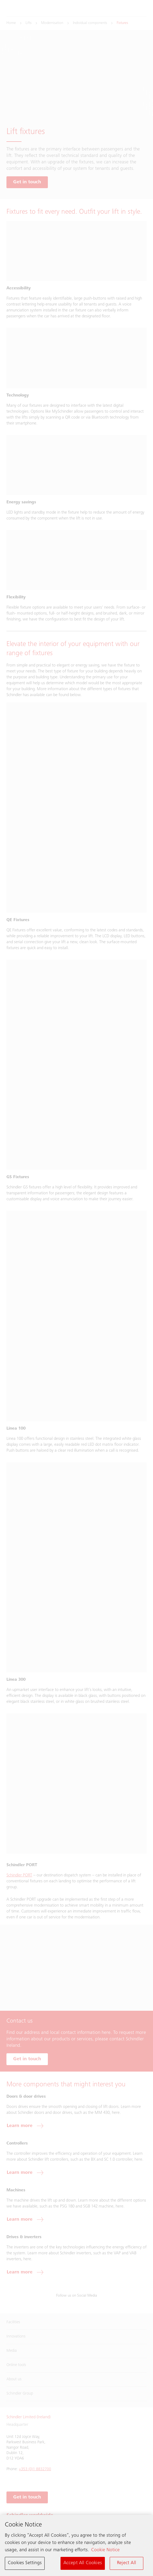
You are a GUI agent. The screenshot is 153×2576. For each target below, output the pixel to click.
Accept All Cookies (82, 2564)
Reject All (126, 2564)
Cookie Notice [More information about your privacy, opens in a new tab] (105, 2551)
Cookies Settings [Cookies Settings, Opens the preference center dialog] (25, 2564)
